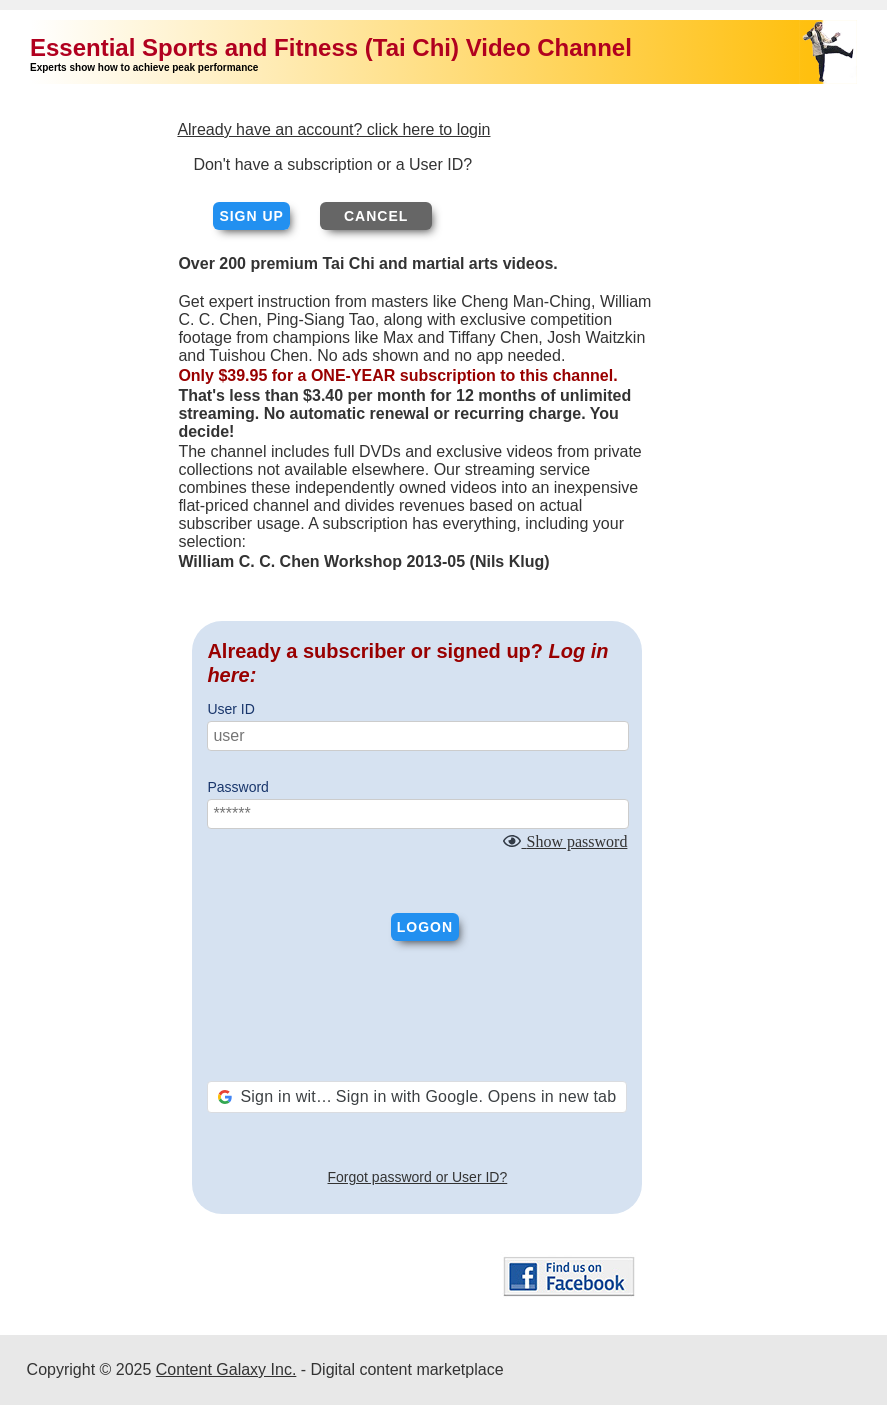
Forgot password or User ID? (418, 1177)
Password (237, 787)
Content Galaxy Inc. (226, 1369)
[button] (417, 1097)
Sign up (251, 216)
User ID (230, 709)
